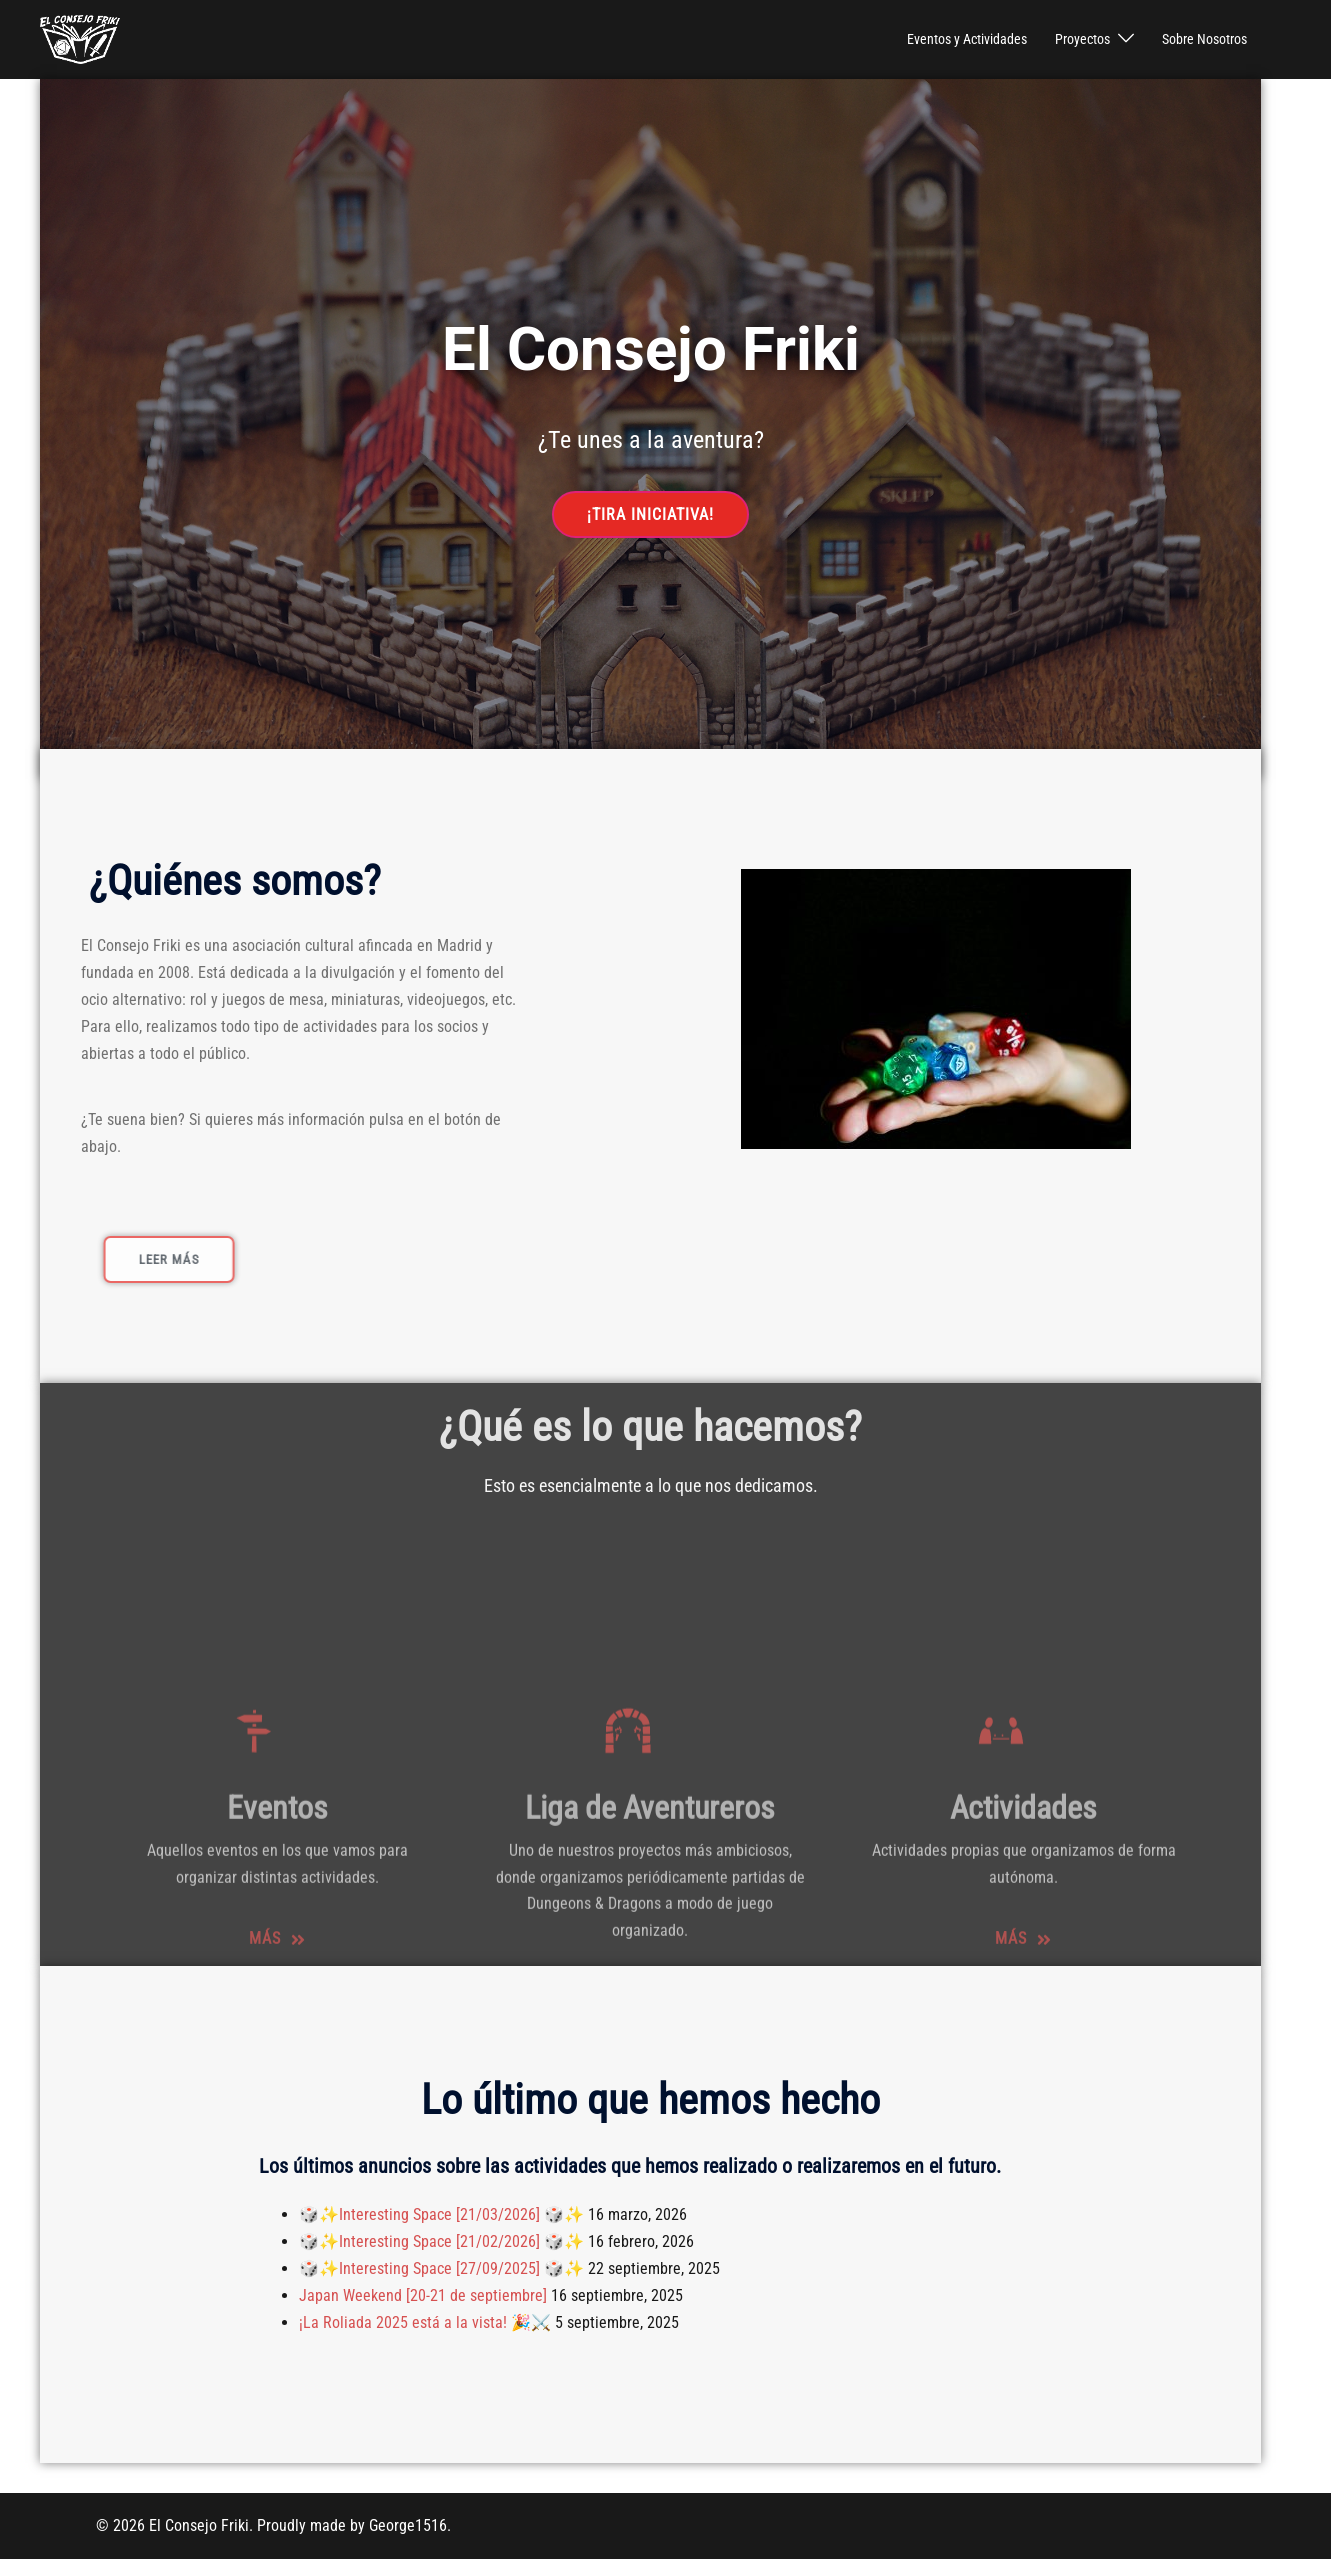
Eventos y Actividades (967, 39)
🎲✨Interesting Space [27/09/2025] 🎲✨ (441, 2268)
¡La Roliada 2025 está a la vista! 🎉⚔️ (425, 2322)
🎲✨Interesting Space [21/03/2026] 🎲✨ (441, 2214)
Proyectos (1082, 39)
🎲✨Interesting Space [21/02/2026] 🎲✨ (441, 2241)
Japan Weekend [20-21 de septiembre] (423, 2295)
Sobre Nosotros (1204, 39)
